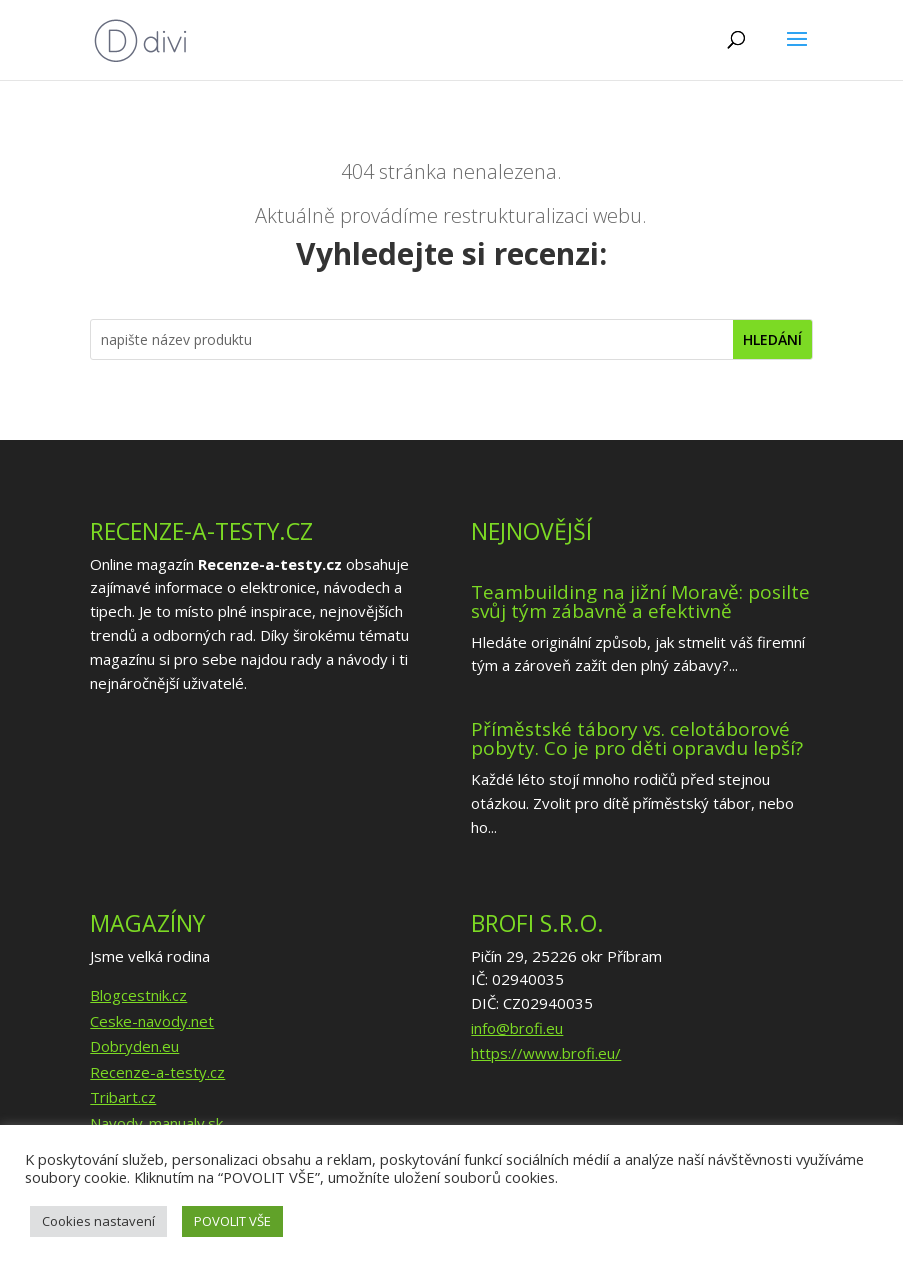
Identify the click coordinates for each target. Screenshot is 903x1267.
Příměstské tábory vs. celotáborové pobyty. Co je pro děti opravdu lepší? (637, 738)
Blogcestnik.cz (138, 995)
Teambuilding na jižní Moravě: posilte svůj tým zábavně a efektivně (640, 601)
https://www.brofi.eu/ (546, 1053)
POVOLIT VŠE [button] (232, 1221)
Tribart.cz (123, 1097)
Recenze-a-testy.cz (157, 1072)
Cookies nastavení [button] (98, 1221)
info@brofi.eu (517, 1028)
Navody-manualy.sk (156, 1123)
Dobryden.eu (134, 1046)
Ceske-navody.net (152, 1021)
